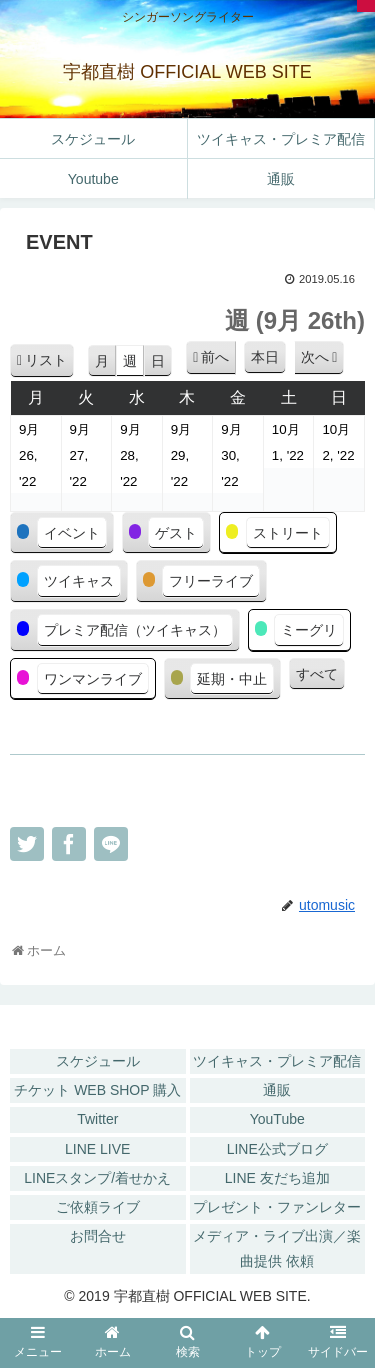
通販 (277, 1090)
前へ (215, 357)
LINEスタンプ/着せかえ (97, 1178)
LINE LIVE (97, 1149)
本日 (265, 357)
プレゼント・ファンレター (277, 1207)
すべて (317, 674)
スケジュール (98, 1061)
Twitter (97, 1119)
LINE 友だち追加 (277, 1178)
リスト (49, 363)
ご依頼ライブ (98, 1207)
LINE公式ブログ (277, 1149)
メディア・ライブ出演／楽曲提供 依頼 (277, 1248)
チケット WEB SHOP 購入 (97, 1090)
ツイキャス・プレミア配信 (277, 1061)
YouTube (277, 1119)
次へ (315, 357)
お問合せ (98, 1236)
